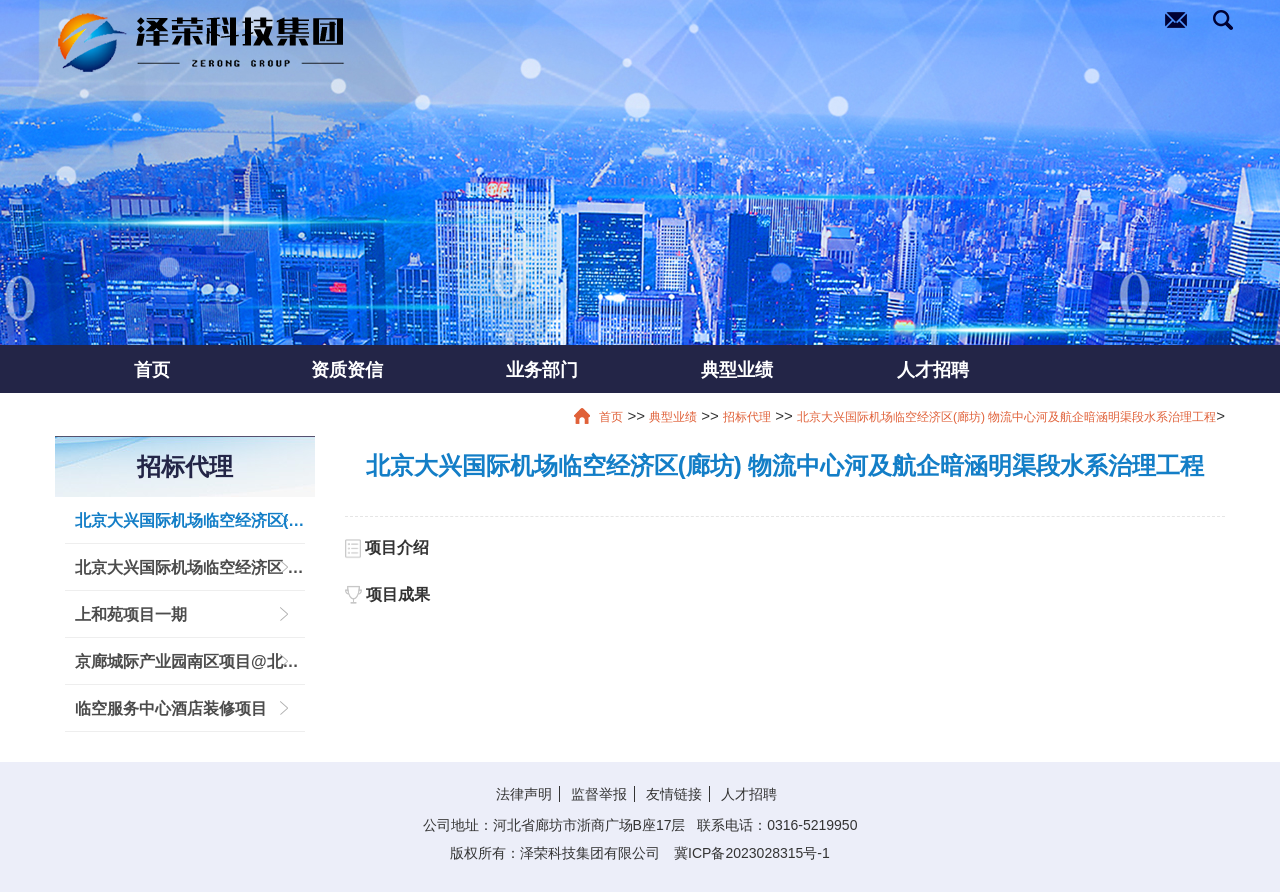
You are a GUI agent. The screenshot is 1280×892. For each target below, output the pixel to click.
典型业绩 (737, 369)
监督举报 (599, 794)
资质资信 (347, 369)
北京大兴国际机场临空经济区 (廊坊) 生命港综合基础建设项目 (190, 567)
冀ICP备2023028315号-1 (752, 853)
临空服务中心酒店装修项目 (171, 708)
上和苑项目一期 (131, 614)
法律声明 (524, 794)
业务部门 (542, 369)
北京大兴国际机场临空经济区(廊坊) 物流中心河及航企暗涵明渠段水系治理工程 (1006, 417)
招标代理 (747, 417)
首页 (152, 369)
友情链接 (674, 794)
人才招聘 (933, 369)
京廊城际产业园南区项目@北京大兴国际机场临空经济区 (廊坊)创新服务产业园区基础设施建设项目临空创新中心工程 (190, 661)
